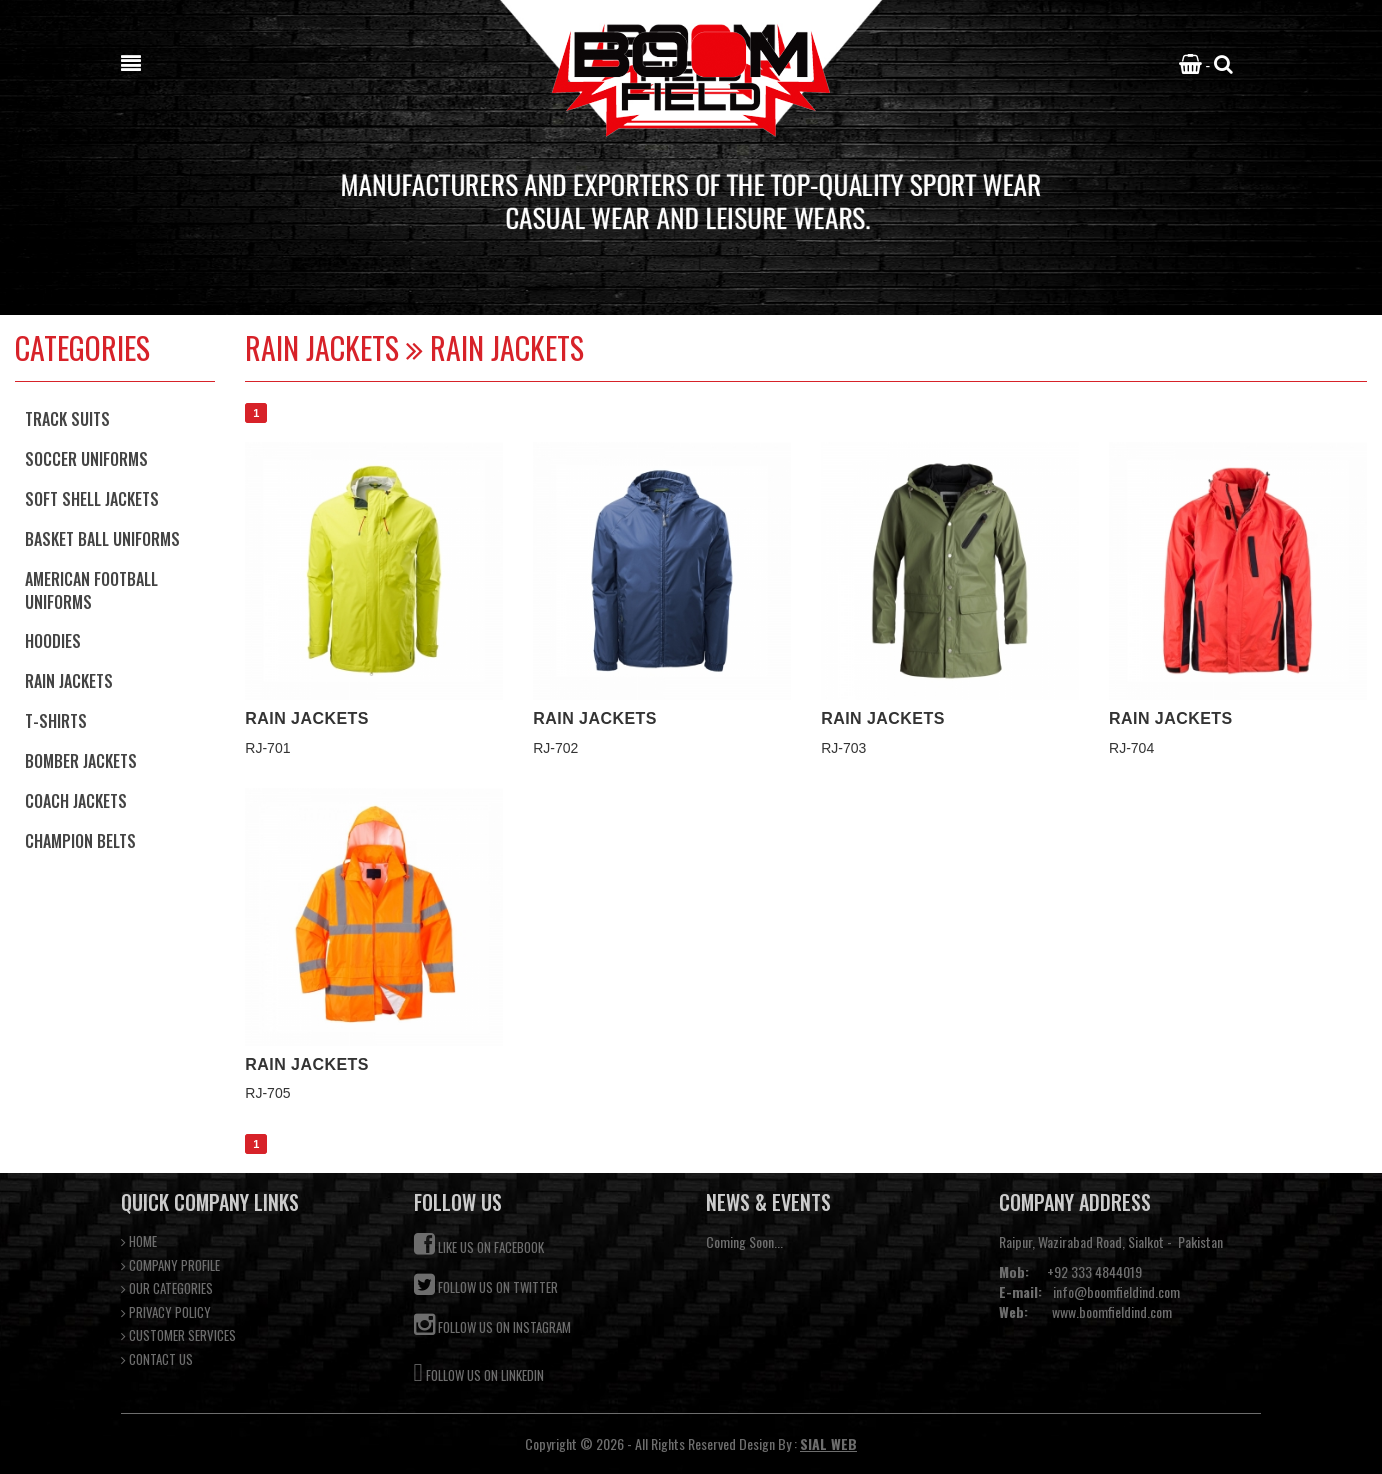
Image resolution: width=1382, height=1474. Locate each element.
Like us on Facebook (479, 1244)
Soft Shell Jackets (92, 499)
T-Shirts (56, 721)
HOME (139, 1241)
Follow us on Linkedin (479, 1370)
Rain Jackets (69, 681)
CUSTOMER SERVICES (178, 1335)
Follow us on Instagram (492, 1324)
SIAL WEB (828, 1443)
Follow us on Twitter (486, 1284)
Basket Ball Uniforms (102, 539)
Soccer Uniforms (86, 459)
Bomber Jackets (81, 761)
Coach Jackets (76, 801)
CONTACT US (157, 1359)
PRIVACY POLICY (166, 1312)
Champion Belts (80, 841)
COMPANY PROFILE (170, 1265)
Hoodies (53, 641)
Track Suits (67, 419)
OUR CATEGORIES (167, 1288)
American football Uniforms (91, 590)
